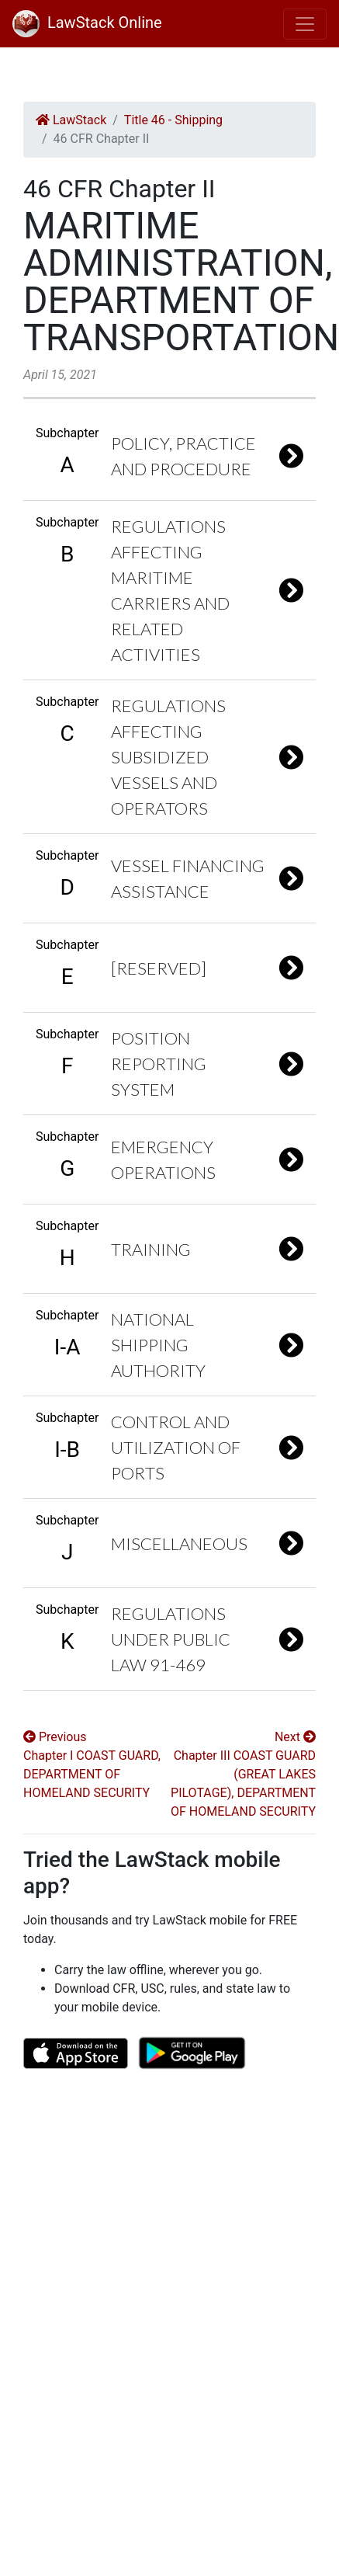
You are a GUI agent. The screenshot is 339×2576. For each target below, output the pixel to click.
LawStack (71, 120)
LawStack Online (87, 22)
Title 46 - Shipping (173, 120)
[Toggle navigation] (305, 24)
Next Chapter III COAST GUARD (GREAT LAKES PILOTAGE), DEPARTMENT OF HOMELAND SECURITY (243, 1774)
